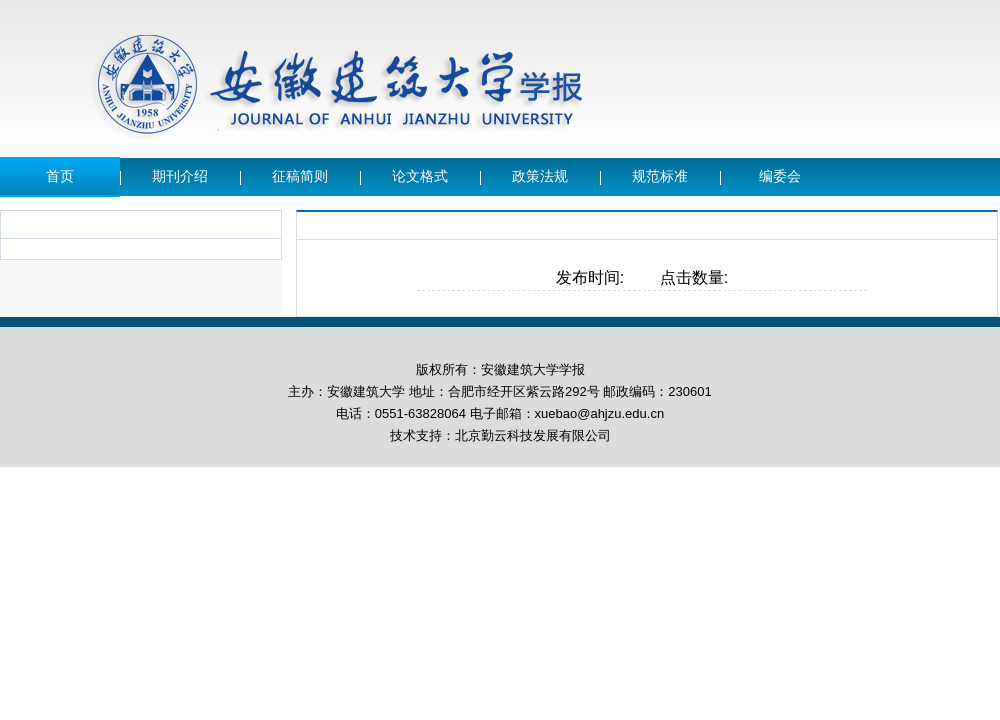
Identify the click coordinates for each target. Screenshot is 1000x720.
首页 (60, 176)
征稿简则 (300, 176)
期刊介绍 (180, 176)
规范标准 (660, 176)
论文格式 (420, 176)
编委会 (780, 176)
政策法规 (540, 176)
